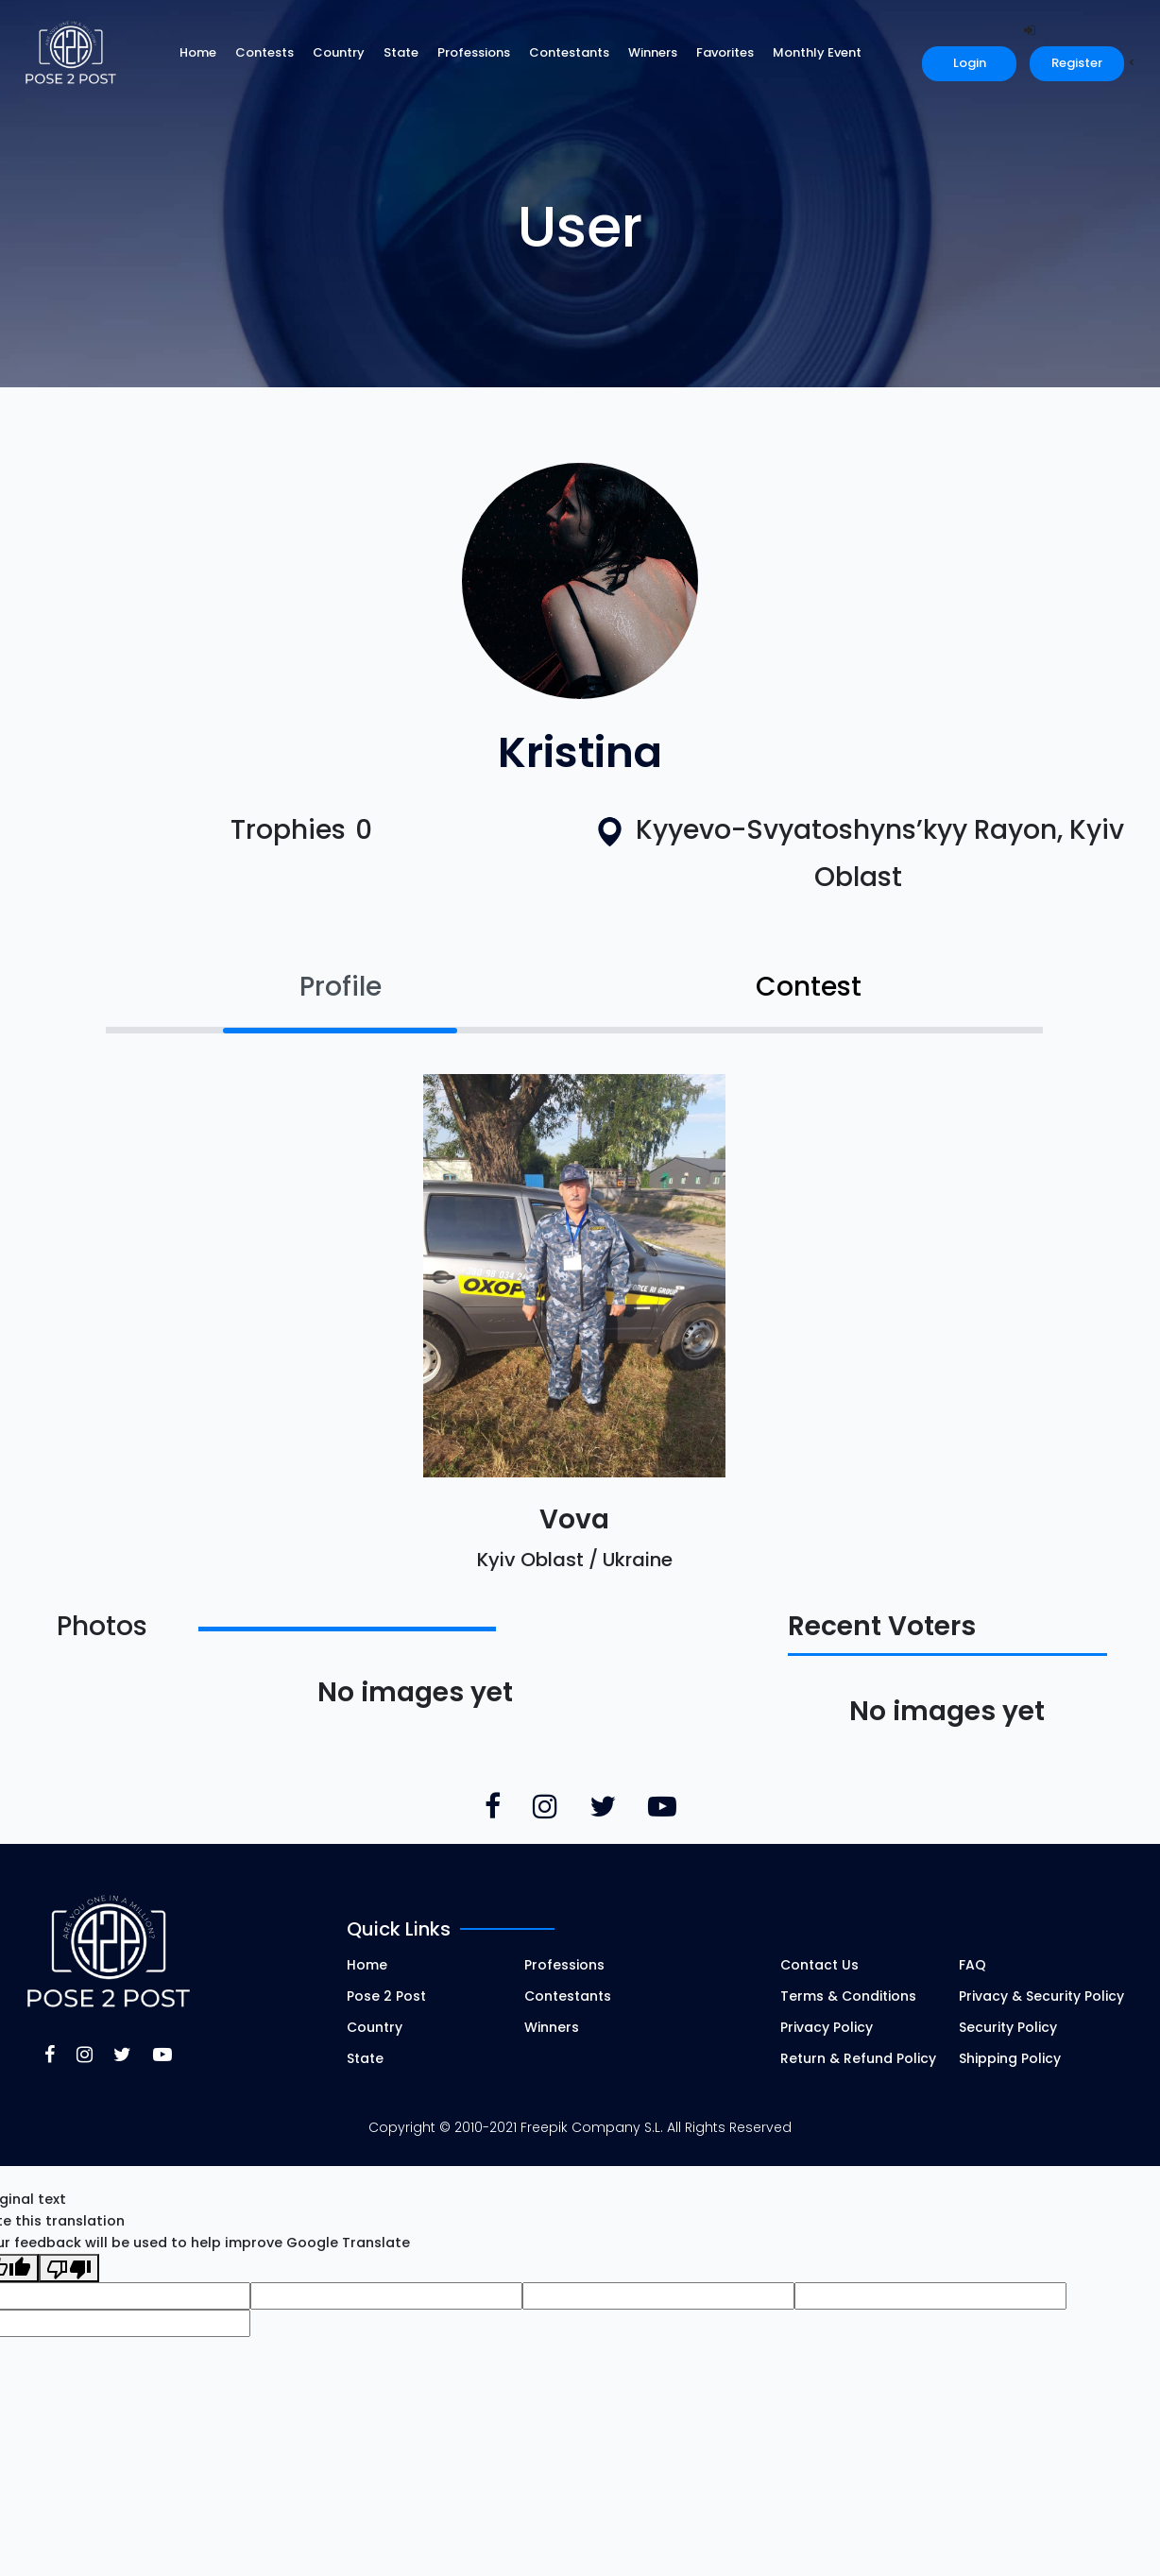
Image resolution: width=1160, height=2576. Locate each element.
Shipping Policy (1010, 2058)
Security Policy (1008, 2027)
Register (1076, 63)
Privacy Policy (826, 2027)
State (401, 52)
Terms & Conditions (848, 1996)
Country (339, 52)
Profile (340, 986)
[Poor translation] (69, 2268)
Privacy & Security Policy (1041, 1996)
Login (969, 63)
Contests (264, 52)
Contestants (569, 52)
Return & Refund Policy (858, 2058)
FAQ (972, 1964)
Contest (808, 986)
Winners (652, 52)
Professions (473, 52)
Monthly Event (817, 52)
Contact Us (819, 1964)
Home (197, 52)
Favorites (725, 52)
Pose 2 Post (386, 1996)
